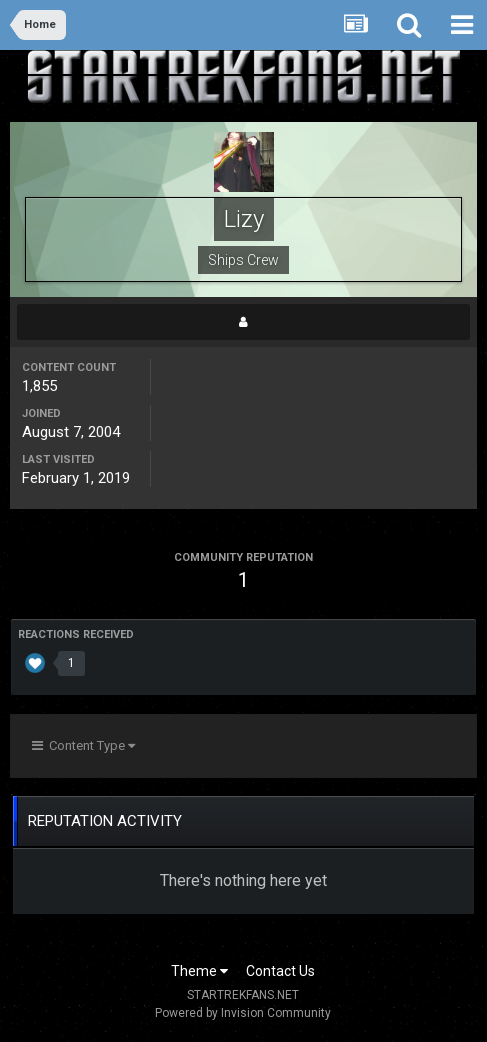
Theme (199, 971)
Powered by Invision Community (243, 1013)
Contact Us (280, 971)
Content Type (83, 745)
